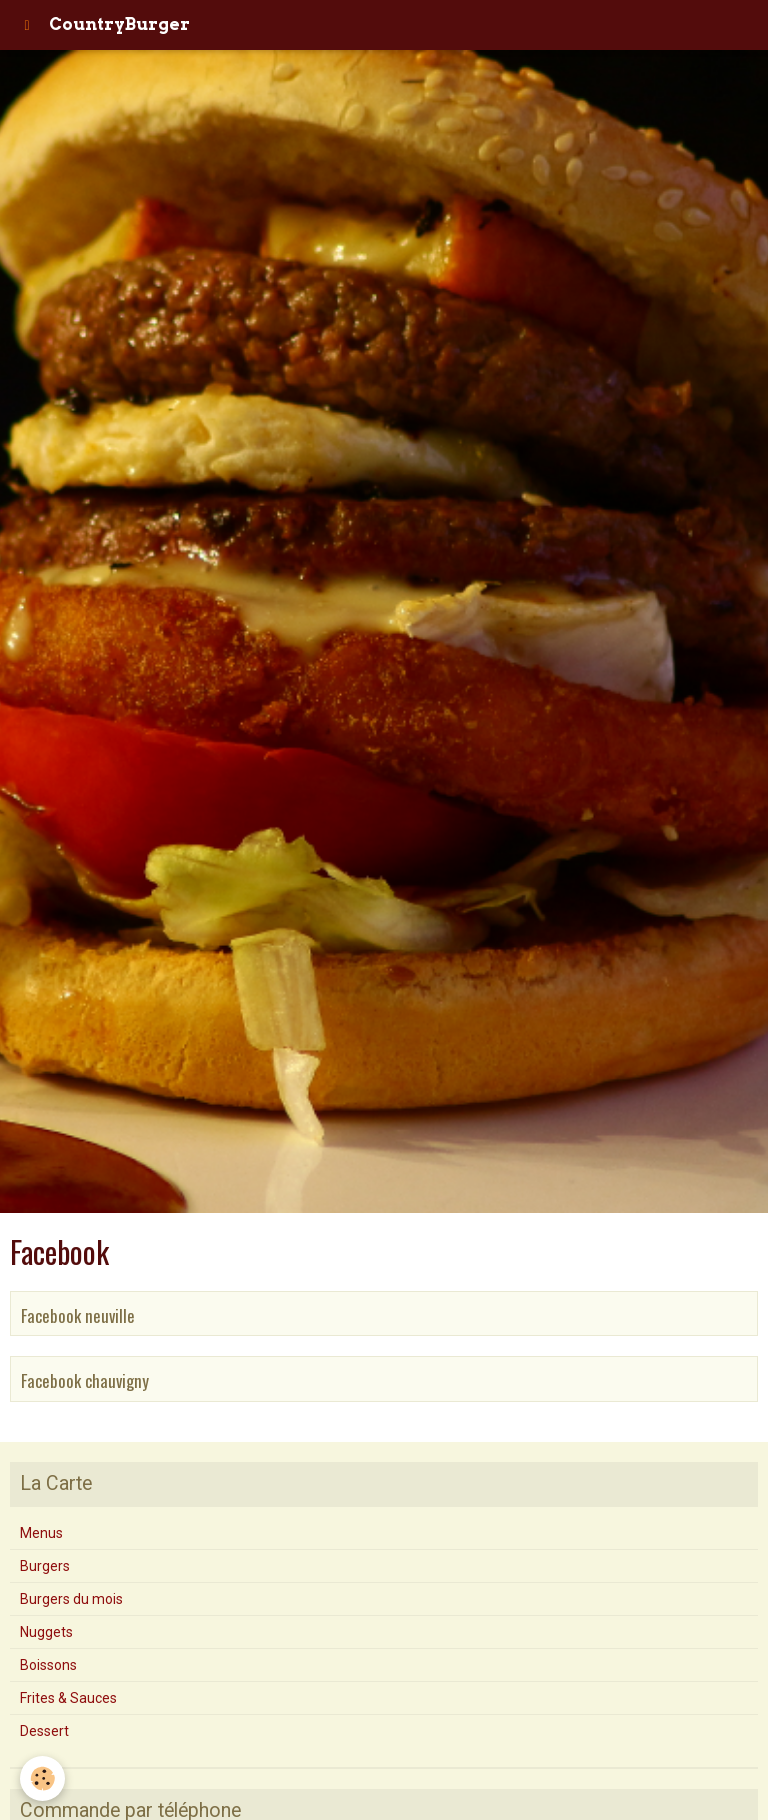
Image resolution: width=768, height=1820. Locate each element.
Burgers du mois (71, 1599)
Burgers (45, 1566)
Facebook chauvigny (85, 1380)
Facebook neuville (78, 1314)
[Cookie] (42, 1778)
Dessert (44, 1731)
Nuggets (46, 1632)
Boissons (48, 1665)
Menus (41, 1533)
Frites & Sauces (68, 1698)
